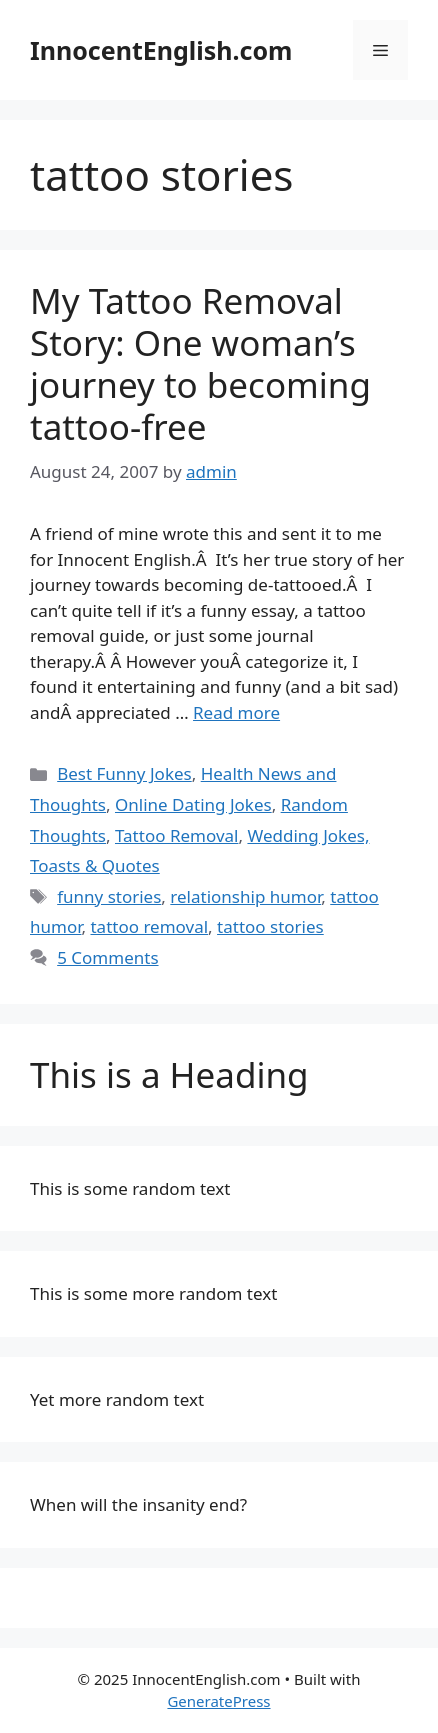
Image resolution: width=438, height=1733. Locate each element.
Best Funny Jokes (124, 773)
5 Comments (107, 957)
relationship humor (245, 896)
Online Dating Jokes (193, 804)
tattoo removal (149, 926)
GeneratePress (218, 1701)
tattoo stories (270, 926)
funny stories (109, 896)
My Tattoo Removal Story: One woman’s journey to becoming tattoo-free (200, 363)
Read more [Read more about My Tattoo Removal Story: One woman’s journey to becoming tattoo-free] (236, 712)
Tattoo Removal (176, 835)
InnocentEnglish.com (161, 50)
